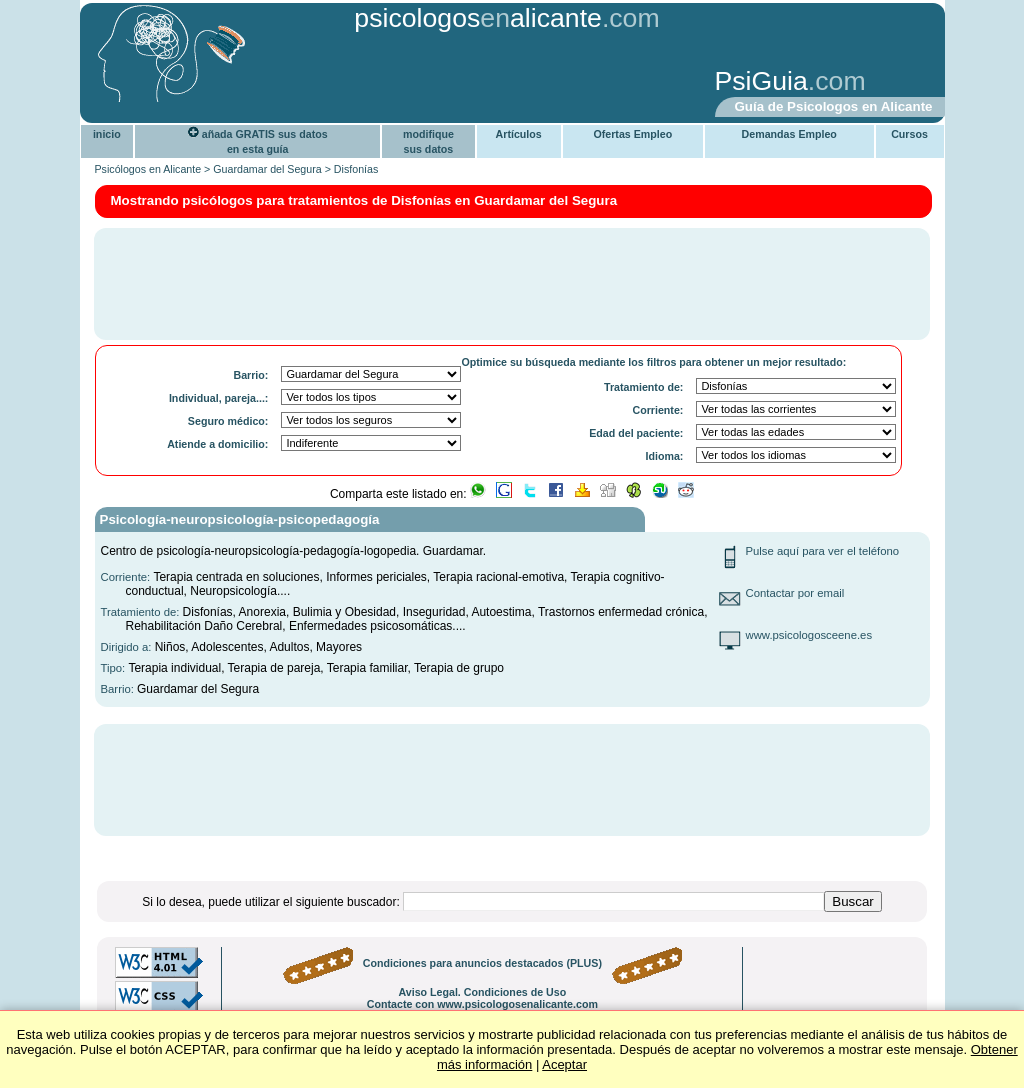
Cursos (909, 134)
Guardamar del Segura (267, 169)
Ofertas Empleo (632, 134)
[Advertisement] (397, 83)
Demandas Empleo (789, 134)
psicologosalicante (478, 18)
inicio (107, 134)
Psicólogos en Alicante (148, 169)
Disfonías (356, 169)
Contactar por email (795, 593)
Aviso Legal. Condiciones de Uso (482, 992)
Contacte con (482, 1004)
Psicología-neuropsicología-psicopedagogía (240, 519)
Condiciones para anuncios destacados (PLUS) (482, 963)
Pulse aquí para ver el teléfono (823, 551)
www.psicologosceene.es (809, 635)
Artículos (519, 134)
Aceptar (564, 1064)
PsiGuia (761, 81)
